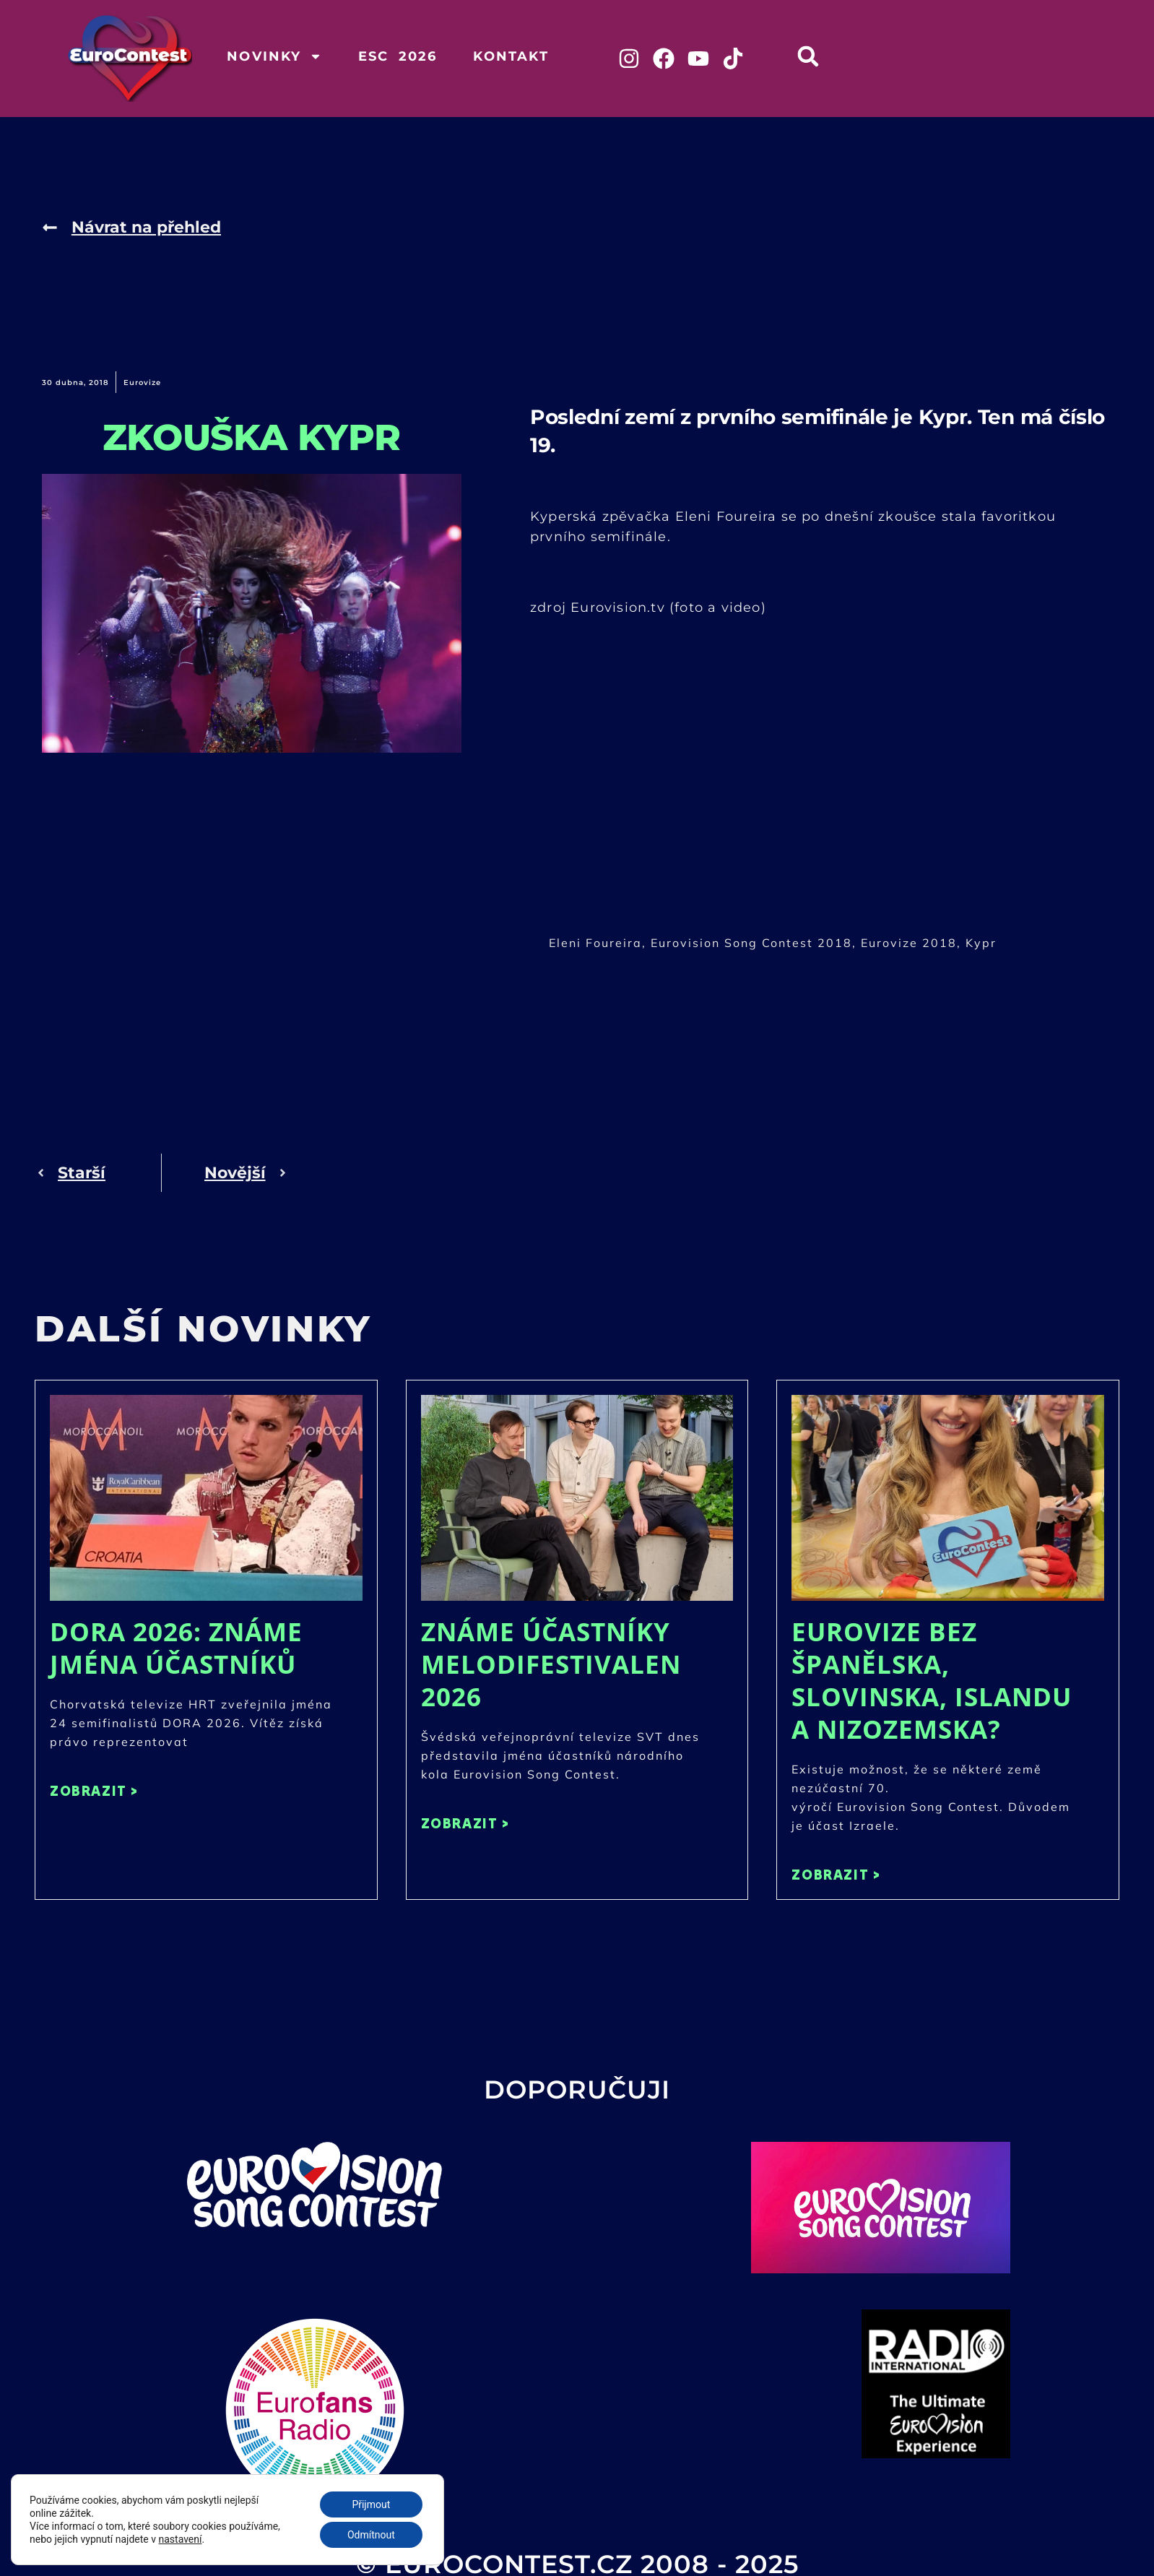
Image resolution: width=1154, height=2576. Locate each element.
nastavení (180, 2539)
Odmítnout (371, 2535)
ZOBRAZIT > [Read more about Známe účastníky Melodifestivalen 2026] (465, 1823)
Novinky (274, 56)
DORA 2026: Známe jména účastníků (176, 1648)
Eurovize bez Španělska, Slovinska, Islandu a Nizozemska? (931, 1680)
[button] (808, 56)
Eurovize (142, 382)
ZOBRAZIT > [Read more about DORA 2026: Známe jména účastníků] (94, 1790)
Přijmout (371, 2504)
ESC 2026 (398, 56)
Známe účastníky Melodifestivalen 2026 (551, 1664)
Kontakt (510, 56)
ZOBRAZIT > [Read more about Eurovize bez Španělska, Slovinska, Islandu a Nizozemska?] (835, 1874)
